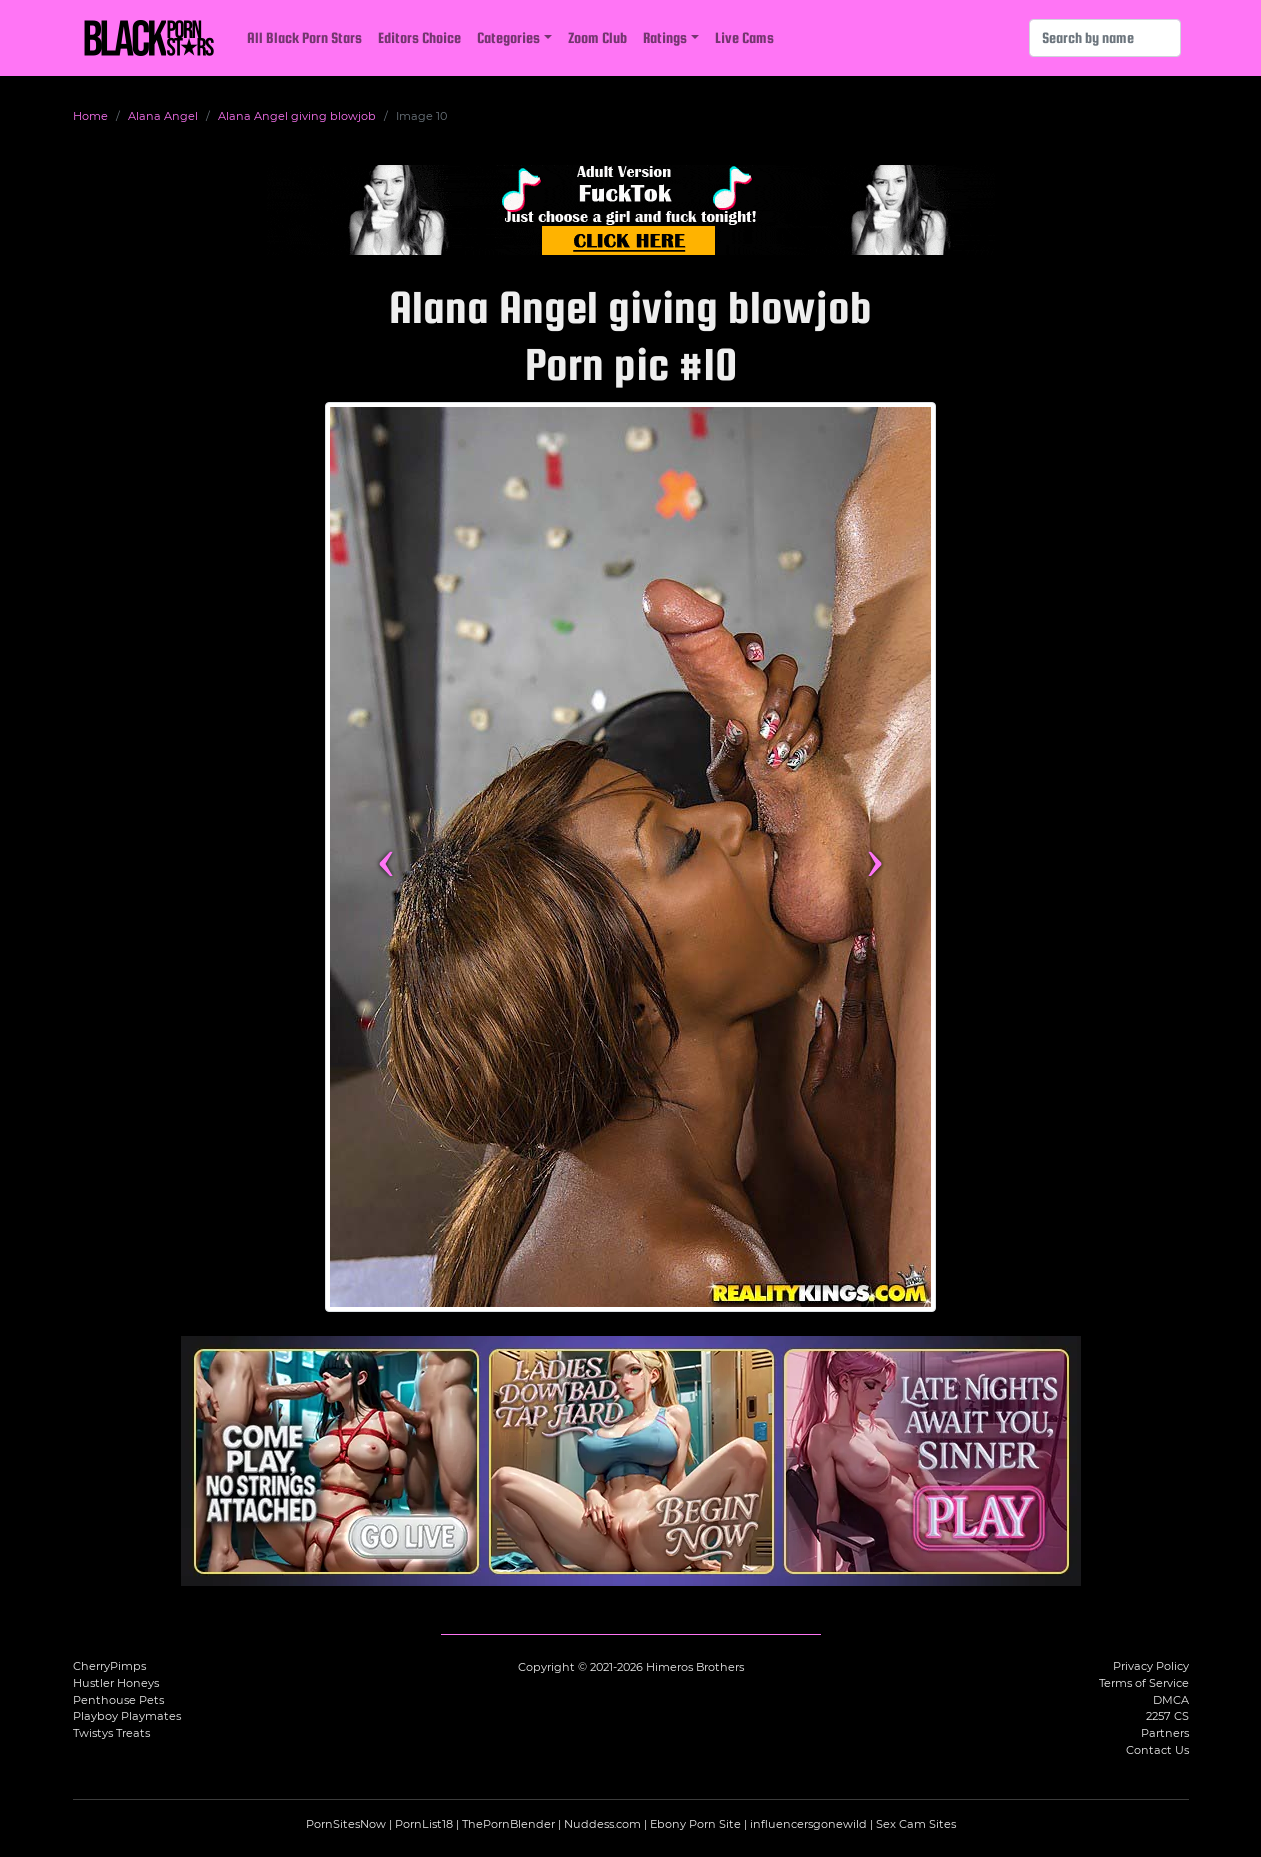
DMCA (1171, 1700)
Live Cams (744, 37)
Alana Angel (163, 116)
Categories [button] (508, 37)
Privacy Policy (1151, 1666)
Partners (1165, 1733)
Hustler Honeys (116, 1683)
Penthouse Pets (118, 1700)
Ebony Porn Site (695, 1824)
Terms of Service (1144, 1683)
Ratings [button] (665, 37)
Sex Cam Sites (916, 1824)
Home (90, 116)
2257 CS (1167, 1716)
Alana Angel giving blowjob (297, 116)
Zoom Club (597, 37)
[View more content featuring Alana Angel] (630, 857)
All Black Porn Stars (304, 37)
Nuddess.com (602, 1824)
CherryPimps (109, 1666)
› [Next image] (874, 857)
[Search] (1105, 38)
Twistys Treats (111, 1733)
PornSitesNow (346, 1824)
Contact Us (1157, 1750)
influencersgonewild (808, 1824)
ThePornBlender (508, 1824)
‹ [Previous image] (385, 857)
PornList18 (424, 1824)
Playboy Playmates (127, 1716)
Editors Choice (419, 37)
